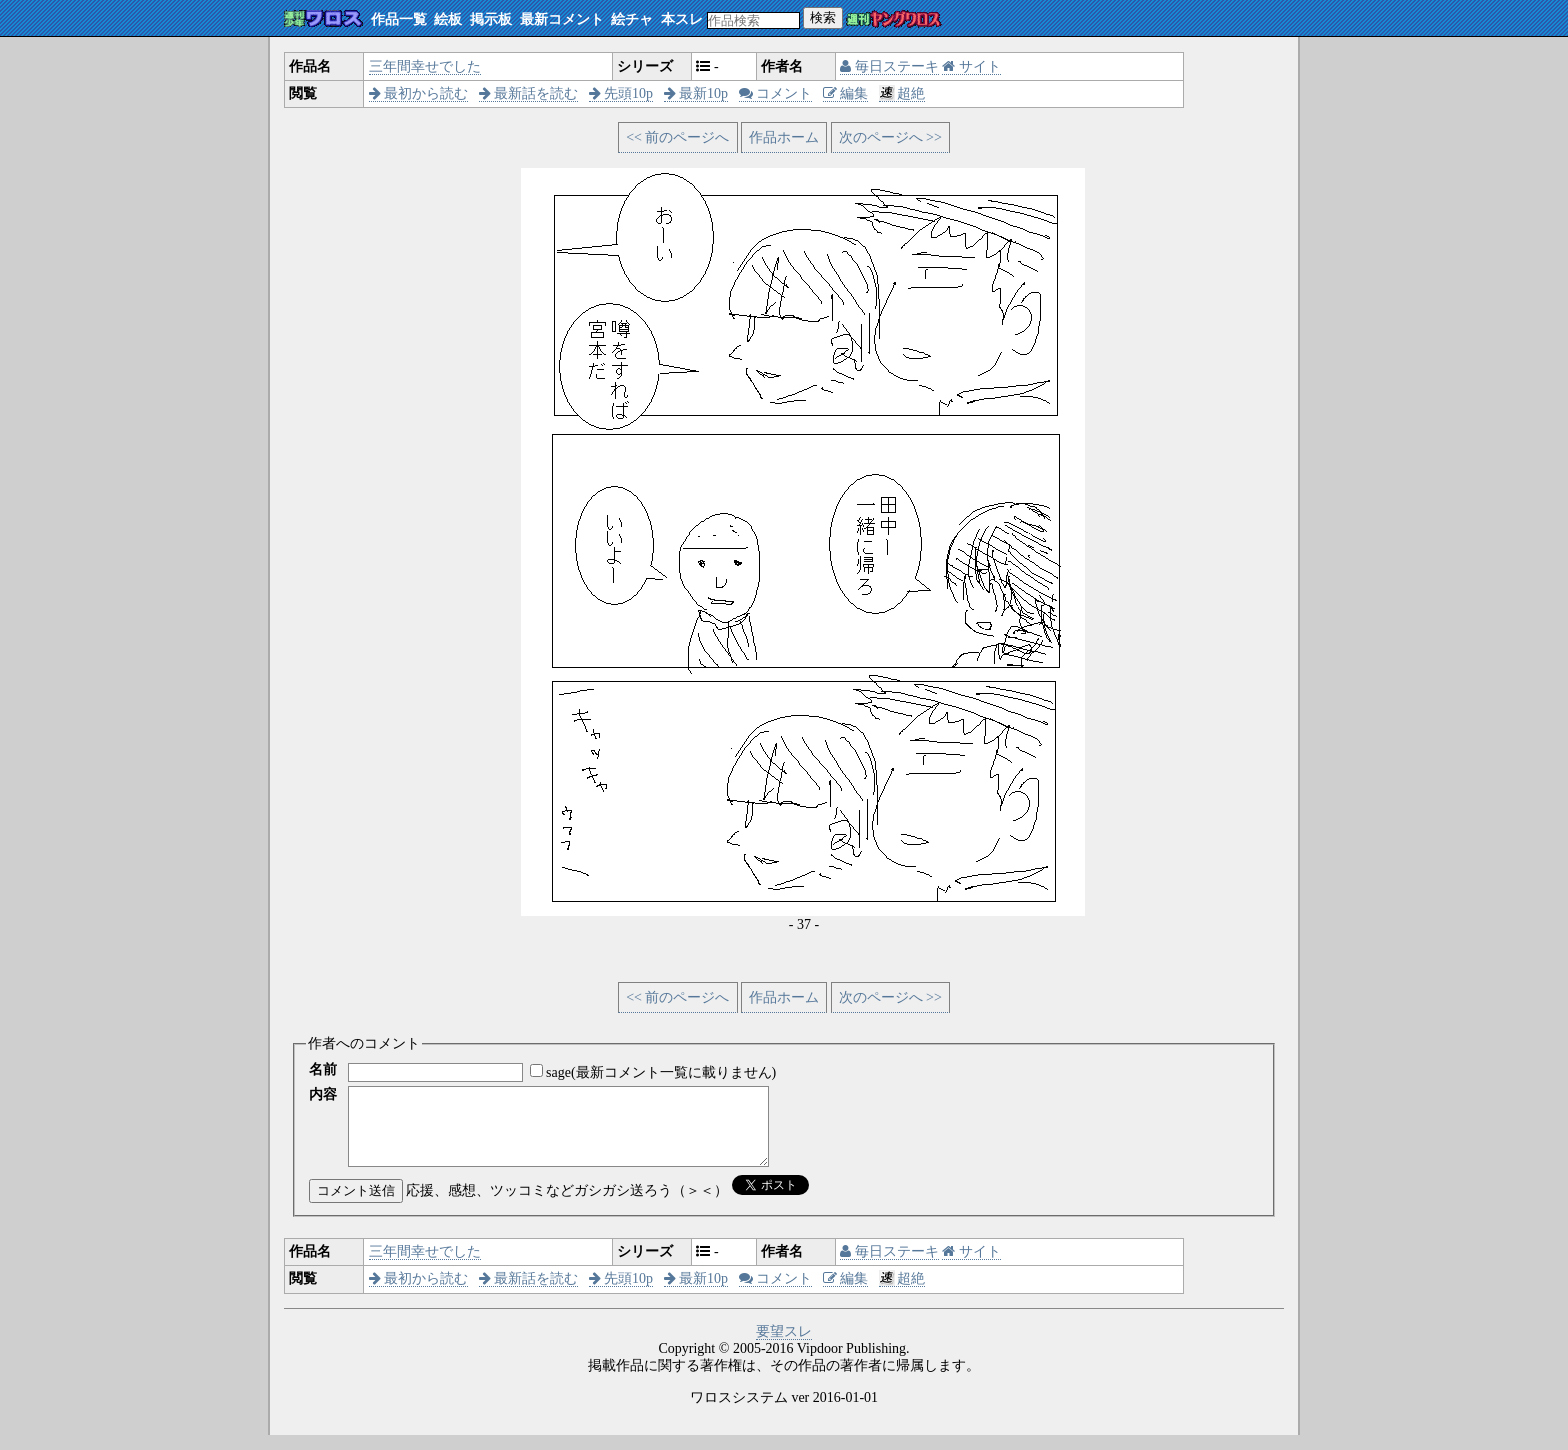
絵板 (448, 19)
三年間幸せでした (425, 66)
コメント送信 (356, 1205)
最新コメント (562, 19)
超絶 (902, 93)
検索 (823, 17)
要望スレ (784, 1346)
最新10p (696, 93)
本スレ (682, 19)
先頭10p (621, 93)
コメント (776, 93)
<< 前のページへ (677, 137)
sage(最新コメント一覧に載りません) (661, 1072)
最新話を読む (529, 93)
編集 (846, 93)
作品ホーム (784, 137)
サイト (971, 66)
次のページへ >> (890, 137)
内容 (323, 1094)
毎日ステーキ (889, 66)
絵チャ (632, 19)
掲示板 (491, 19)
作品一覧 (399, 19)
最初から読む (419, 93)
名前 (323, 1069)
